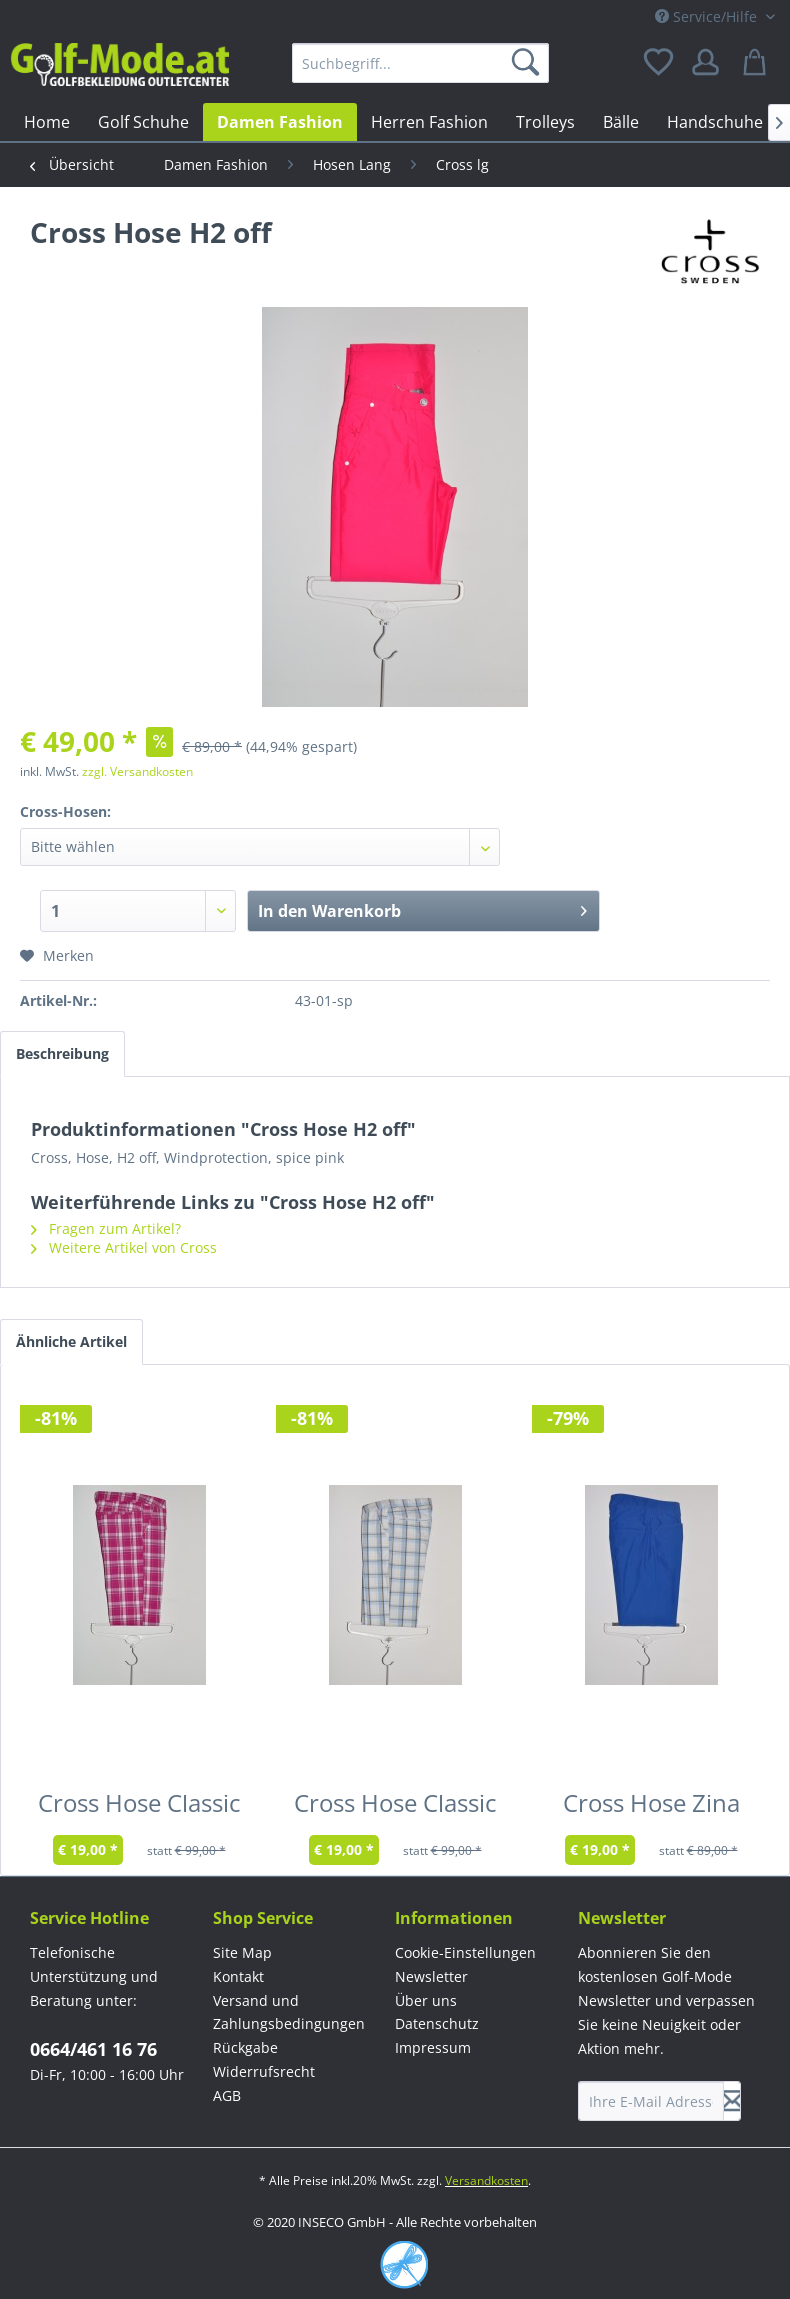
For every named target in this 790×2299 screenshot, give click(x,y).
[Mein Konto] (709, 63)
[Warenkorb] (758, 63)
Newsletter (431, 1976)
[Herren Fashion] (429, 122)
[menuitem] (420, 63)
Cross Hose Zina (651, 1807)
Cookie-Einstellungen (465, 1952)
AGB (227, 2095)
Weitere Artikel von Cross (124, 1247)
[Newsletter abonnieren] (732, 2101)
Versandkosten (486, 2180)
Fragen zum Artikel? (106, 1228)
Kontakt (238, 1976)
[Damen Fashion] (280, 122)
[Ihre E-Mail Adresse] (651, 2101)
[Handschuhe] (715, 122)
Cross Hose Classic (139, 1807)
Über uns (426, 2000)
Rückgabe (245, 2047)
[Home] (47, 122)
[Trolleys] (545, 122)
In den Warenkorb (422, 908)
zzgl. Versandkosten (137, 771)
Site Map (242, 1952)
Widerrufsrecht (264, 2071)
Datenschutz (437, 2023)
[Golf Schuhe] (143, 122)
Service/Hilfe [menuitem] (708, 16)
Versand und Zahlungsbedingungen (289, 2012)
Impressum (433, 2047)
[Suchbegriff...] (420, 63)
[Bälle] (621, 122)
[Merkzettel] (660, 63)
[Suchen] (529, 63)
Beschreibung (62, 1053)
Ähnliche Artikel (71, 1341)
